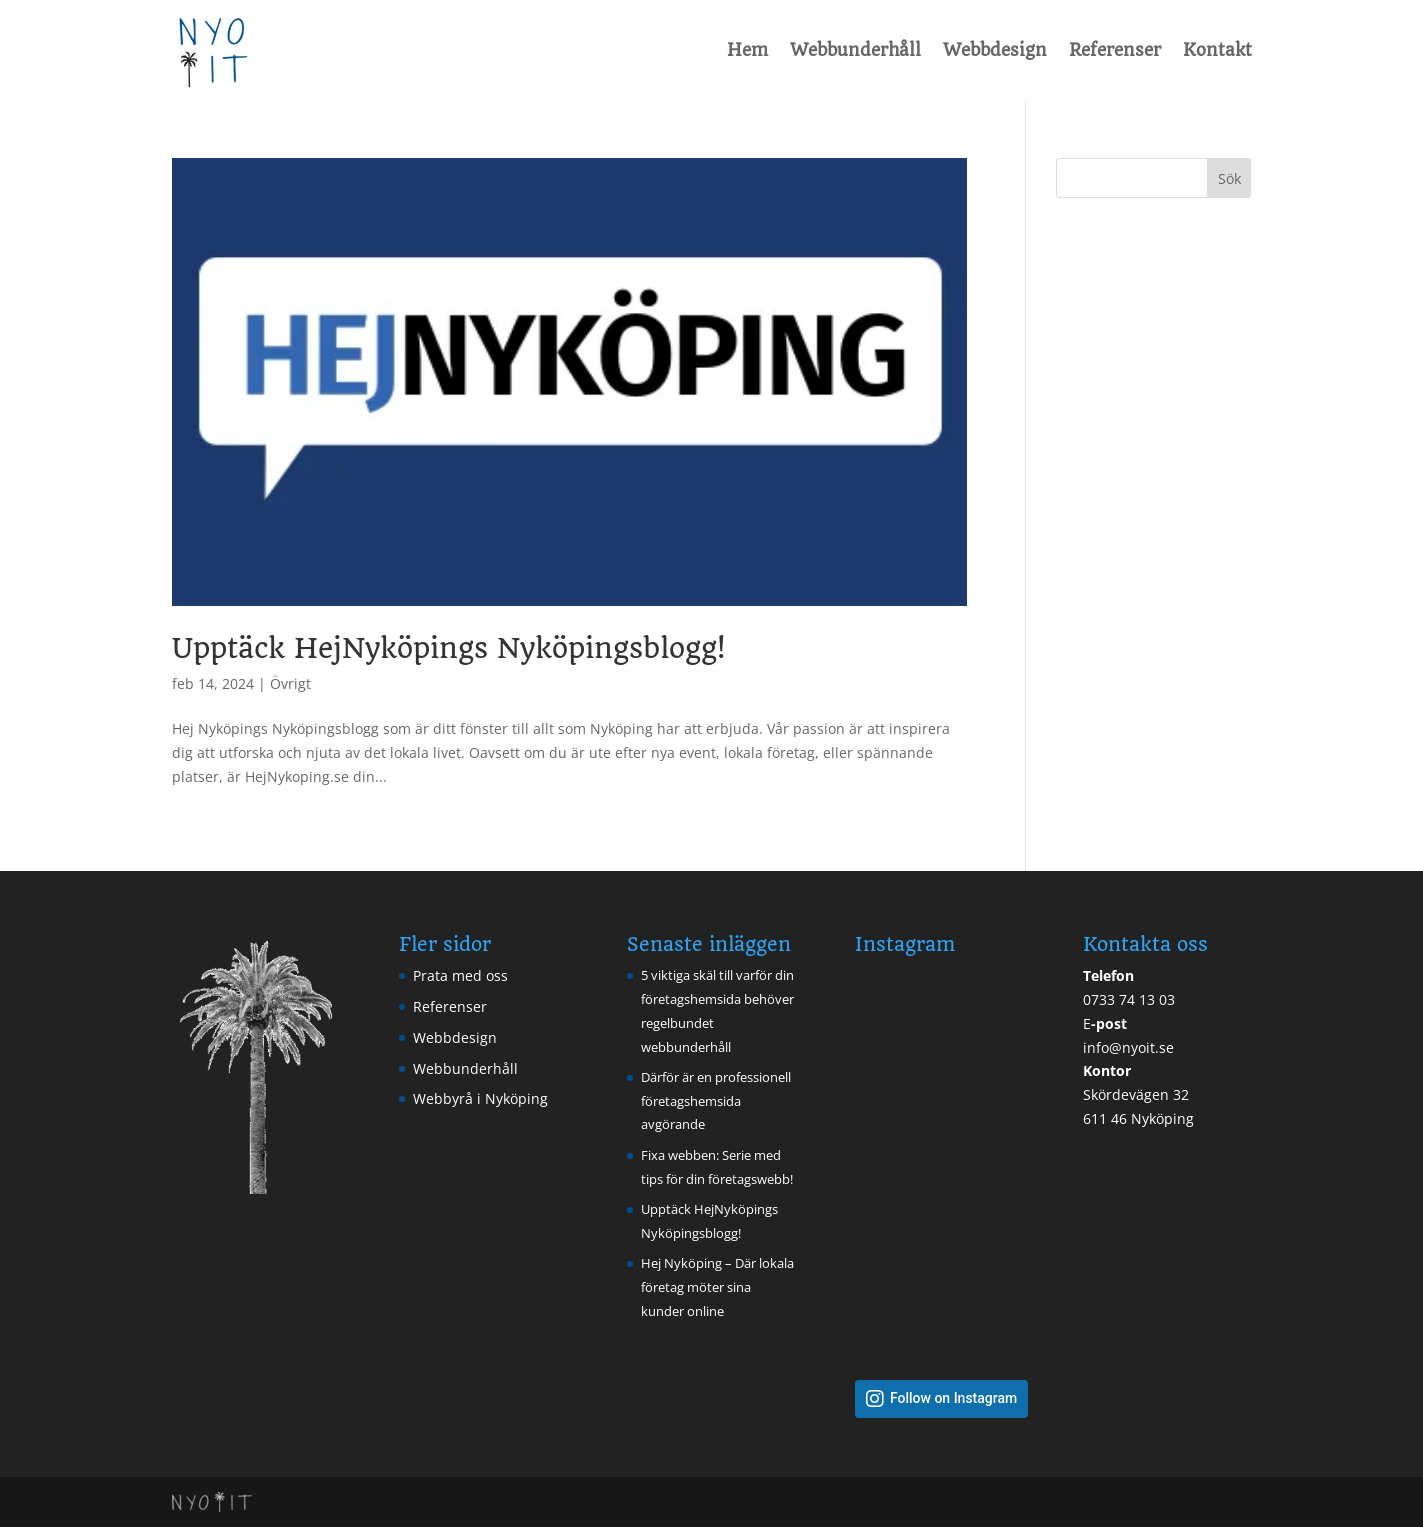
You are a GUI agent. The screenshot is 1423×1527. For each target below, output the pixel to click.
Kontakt (1217, 50)
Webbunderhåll (855, 50)
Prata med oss (460, 975)
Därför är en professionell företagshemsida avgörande (716, 1101)
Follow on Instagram (953, 1398)
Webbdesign (995, 50)
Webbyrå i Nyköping (480, 1098)
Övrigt (290, 683)
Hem (747, 50)
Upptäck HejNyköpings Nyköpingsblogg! (448, 648)
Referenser (1115, 50)
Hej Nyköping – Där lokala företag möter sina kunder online (717, 1287)
